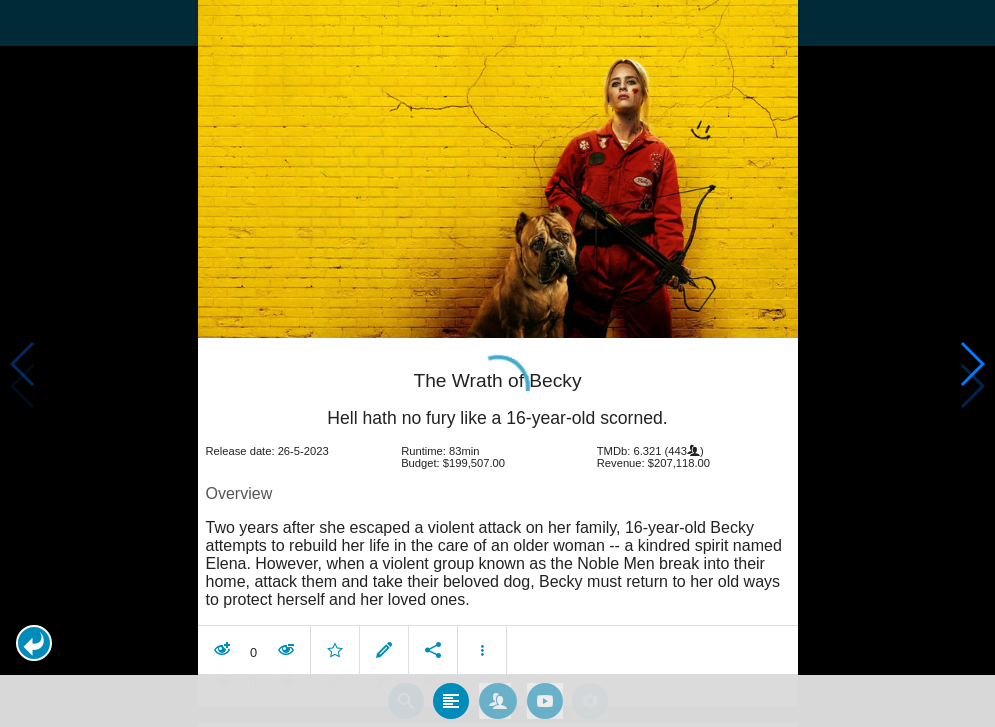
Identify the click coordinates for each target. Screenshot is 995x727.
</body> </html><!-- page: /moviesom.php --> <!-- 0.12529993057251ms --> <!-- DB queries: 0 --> (497, 363)
